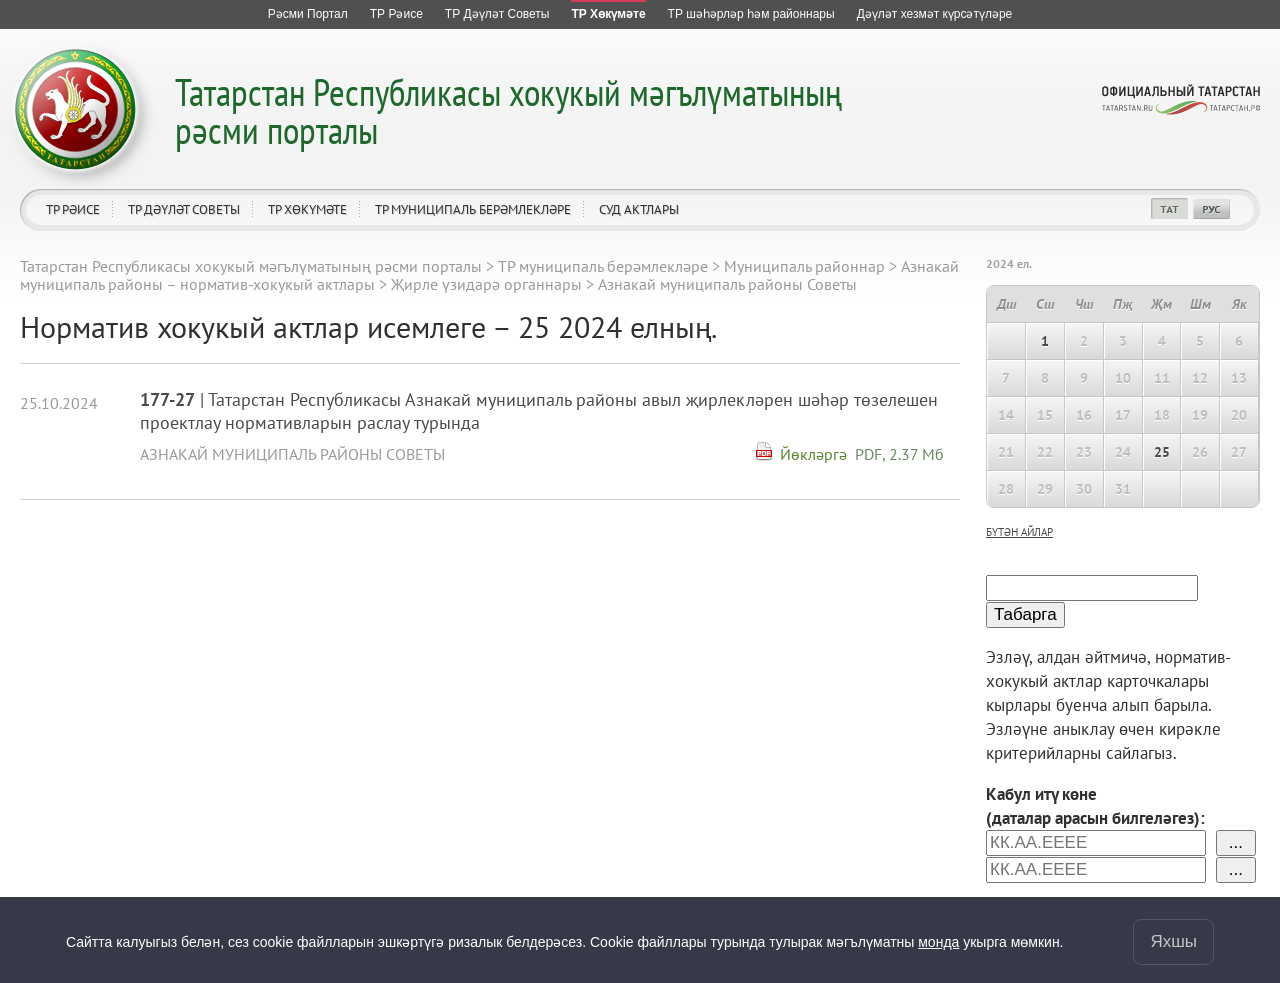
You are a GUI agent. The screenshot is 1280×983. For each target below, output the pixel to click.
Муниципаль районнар (804, 266)
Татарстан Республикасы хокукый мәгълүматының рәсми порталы (508, 110)
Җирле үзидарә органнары (486, 284)
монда (938, 942)
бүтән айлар (1019, 532)
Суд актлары (639, 209)
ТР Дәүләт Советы (184, 209)
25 (1162, 452)
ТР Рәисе (73, 209)
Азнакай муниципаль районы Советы (292, 454)
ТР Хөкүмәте (307, 209)
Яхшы (1173, 941)
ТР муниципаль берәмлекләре (473, 209)
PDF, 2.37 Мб (899, 454)
